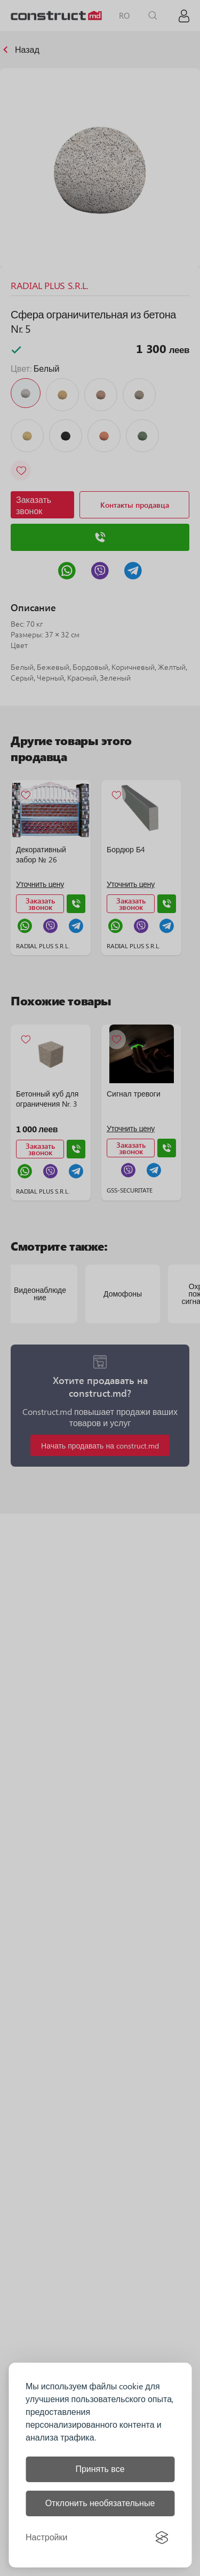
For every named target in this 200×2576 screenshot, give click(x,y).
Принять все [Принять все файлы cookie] (99, 2469)
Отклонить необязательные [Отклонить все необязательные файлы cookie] (100, 2503)
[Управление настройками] (46, 2537)
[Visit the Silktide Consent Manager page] (161, 2537)
